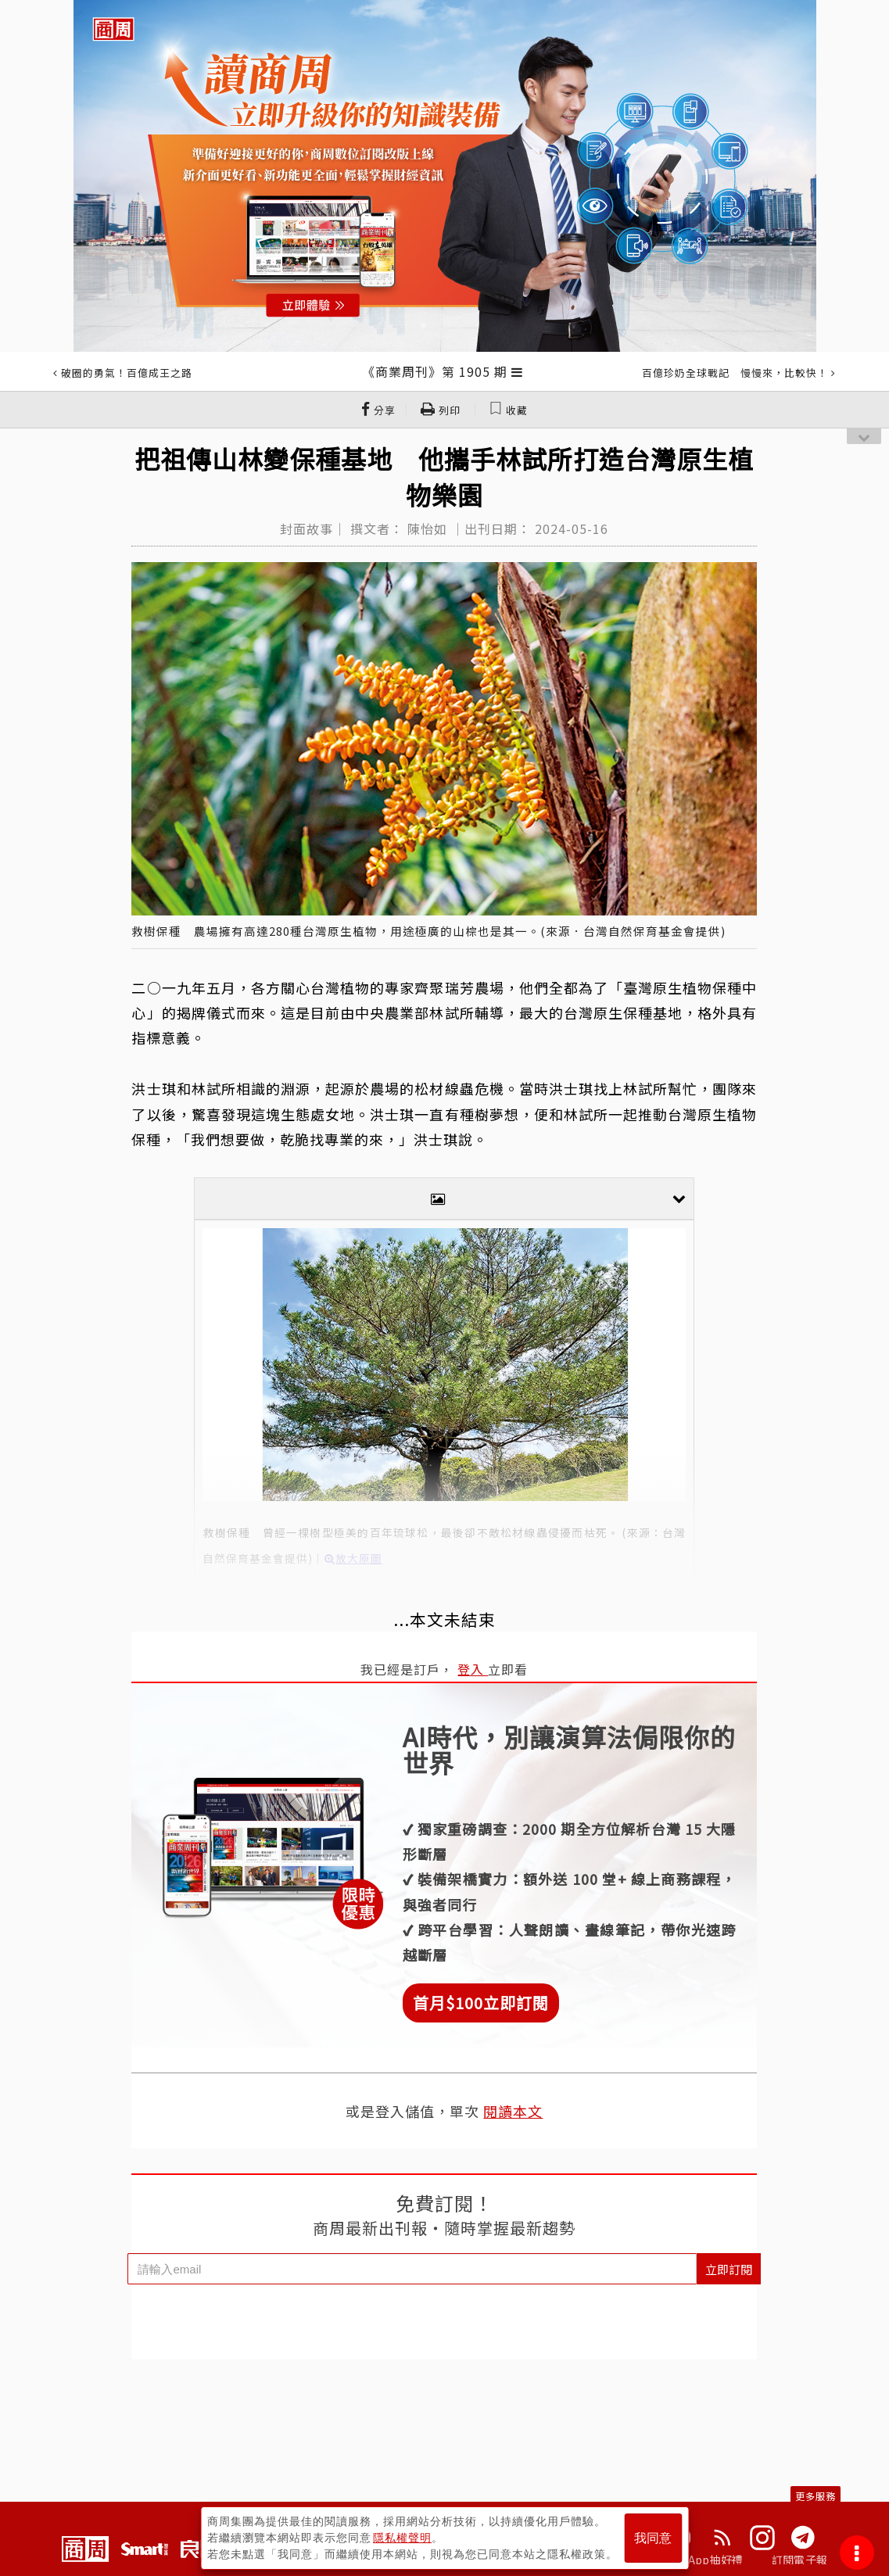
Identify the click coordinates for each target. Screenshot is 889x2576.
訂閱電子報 (799, 2559)
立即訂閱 (728, 2269)
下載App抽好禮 (704, 2559)
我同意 (653, 2538)
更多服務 (815, 2496)
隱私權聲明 (402, 2537)
